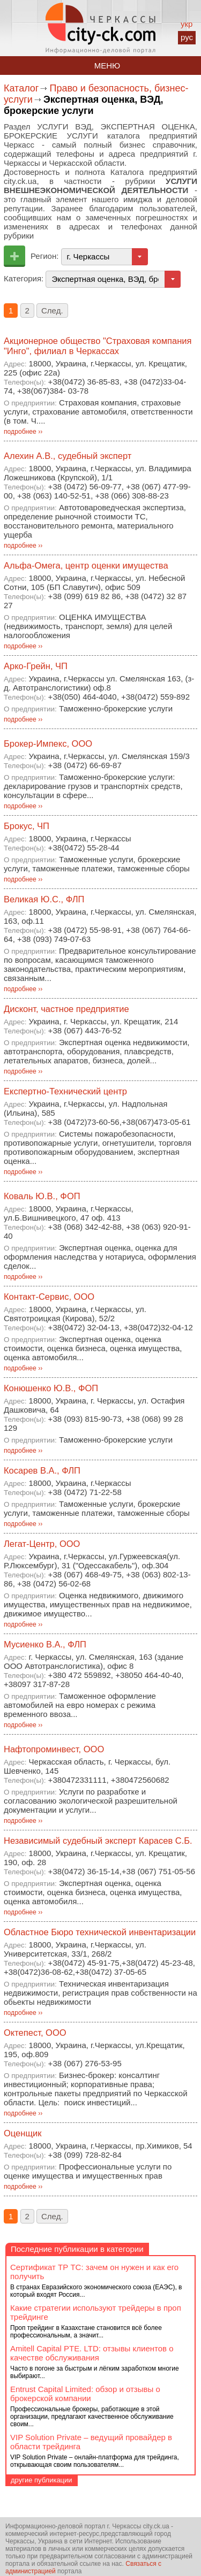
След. (52, 310)
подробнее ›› (23, 431)
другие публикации (41, 2480)
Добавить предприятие (14, 256)
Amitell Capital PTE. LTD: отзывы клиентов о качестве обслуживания (92, 2353)
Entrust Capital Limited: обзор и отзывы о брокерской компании (85, 2394)
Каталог (21, 88)
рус (187, 37)
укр (186, 23)
